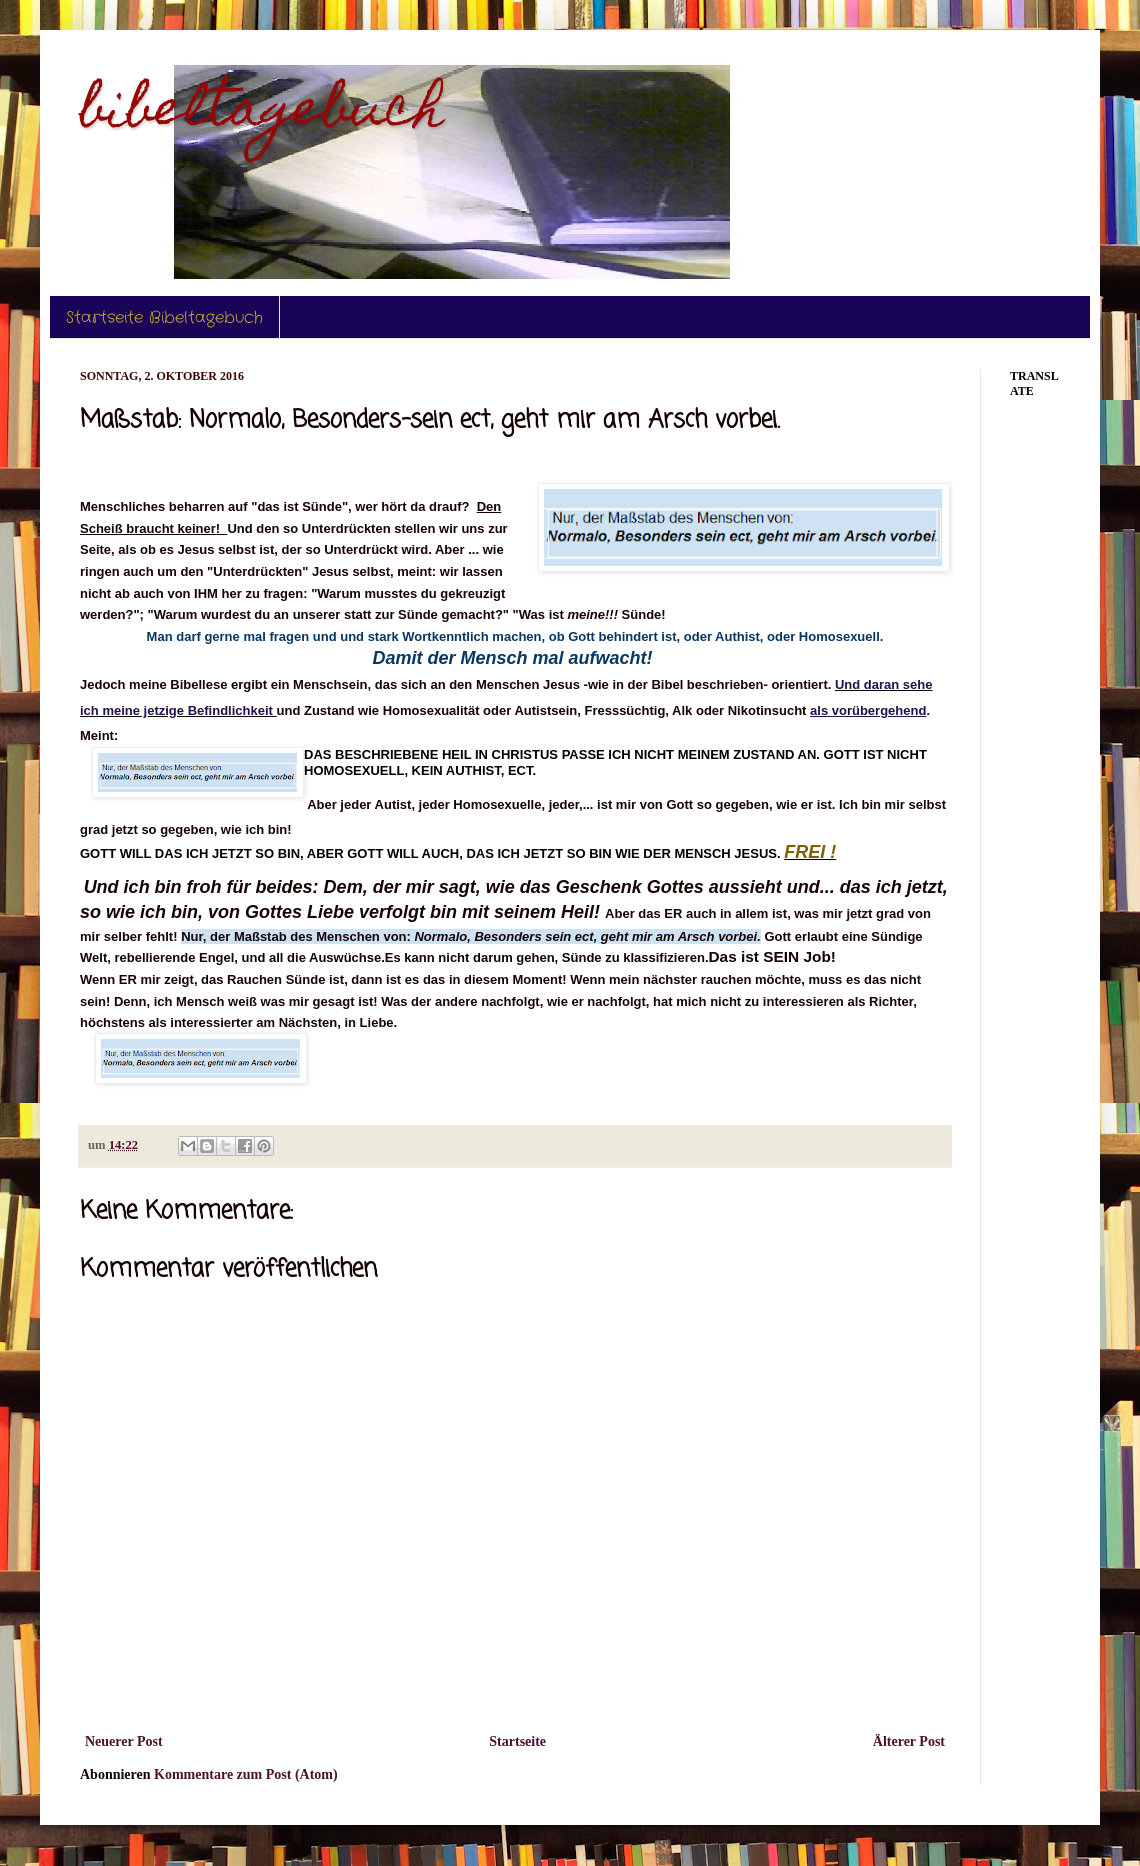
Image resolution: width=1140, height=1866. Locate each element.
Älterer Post (909, 1741)
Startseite (517, 1741)
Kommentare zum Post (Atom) (246, 1774)
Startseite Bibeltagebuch (164, 317)
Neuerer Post (124, 1741)
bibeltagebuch (262, 113)
